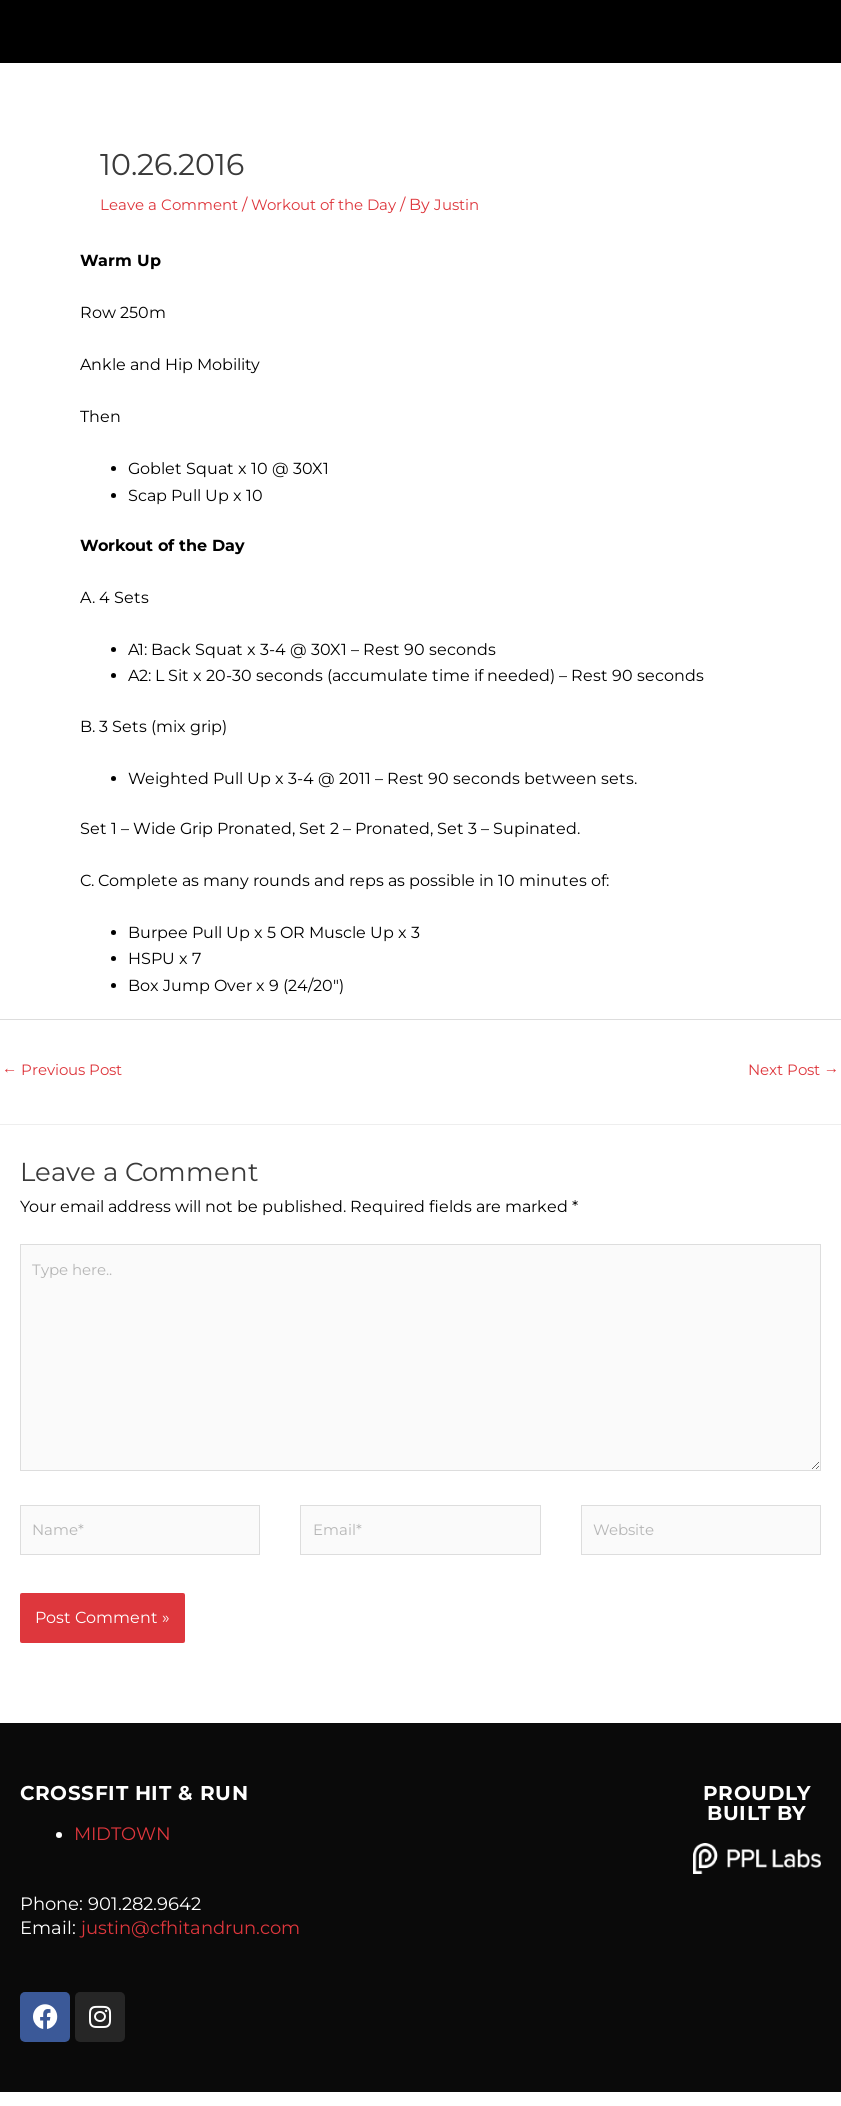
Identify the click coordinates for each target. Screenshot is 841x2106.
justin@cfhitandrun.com (190, 1942)
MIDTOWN (122, 1848)
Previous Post (66, 1070)
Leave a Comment (173, 204)
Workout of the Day (338, 204)
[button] (420, 26)
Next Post (789, 1070)
